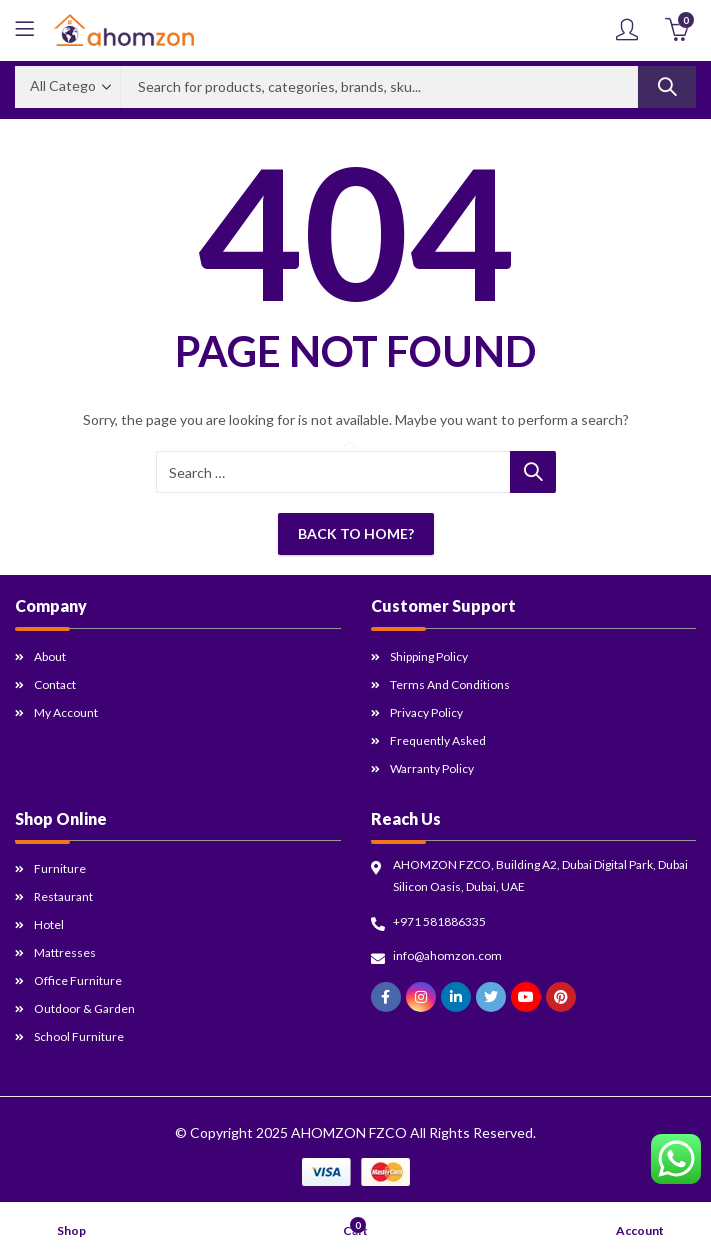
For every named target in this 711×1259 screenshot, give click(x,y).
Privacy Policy (426, 712)
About (50, 656)
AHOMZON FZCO (349, 1132)
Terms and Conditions (450, 684)
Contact (55, 684)
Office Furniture (78, 980)
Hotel (49, 924)
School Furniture (79, 1036)
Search (667, 87)
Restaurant (63, 896)
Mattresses (65, 952)
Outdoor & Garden (84, 1008)
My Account (66, 712)
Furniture (60, 868)
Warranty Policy (432, 768)
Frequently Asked (438, 740)
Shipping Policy (429, 656)
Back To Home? (356, 533)
